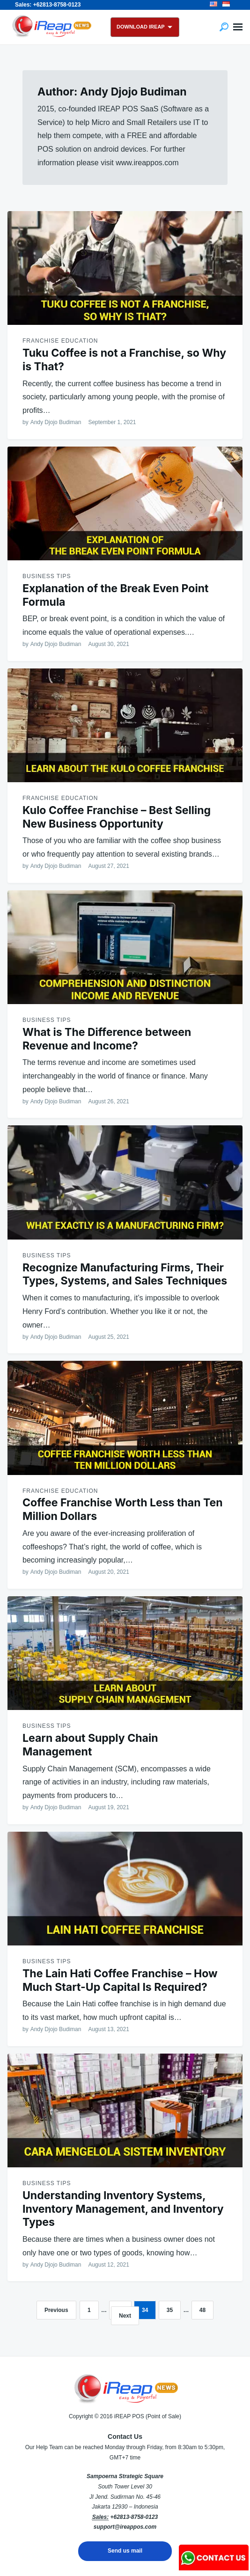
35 (170, 2310)
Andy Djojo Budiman (55, 422)
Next (125, 2315)
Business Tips (46, 576)
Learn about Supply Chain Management (90, 1745)
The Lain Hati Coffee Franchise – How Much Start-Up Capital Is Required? (120, 1980)
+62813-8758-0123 (134, 2517)
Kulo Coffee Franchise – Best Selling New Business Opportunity (116, 817)
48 (202, 2310)
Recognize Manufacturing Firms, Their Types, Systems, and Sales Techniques (124, 1274)
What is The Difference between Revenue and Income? (106, 1039)
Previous (56, 2310)
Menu (238, 27)
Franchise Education (60, 341)
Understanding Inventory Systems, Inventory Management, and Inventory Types (123, 2209)
